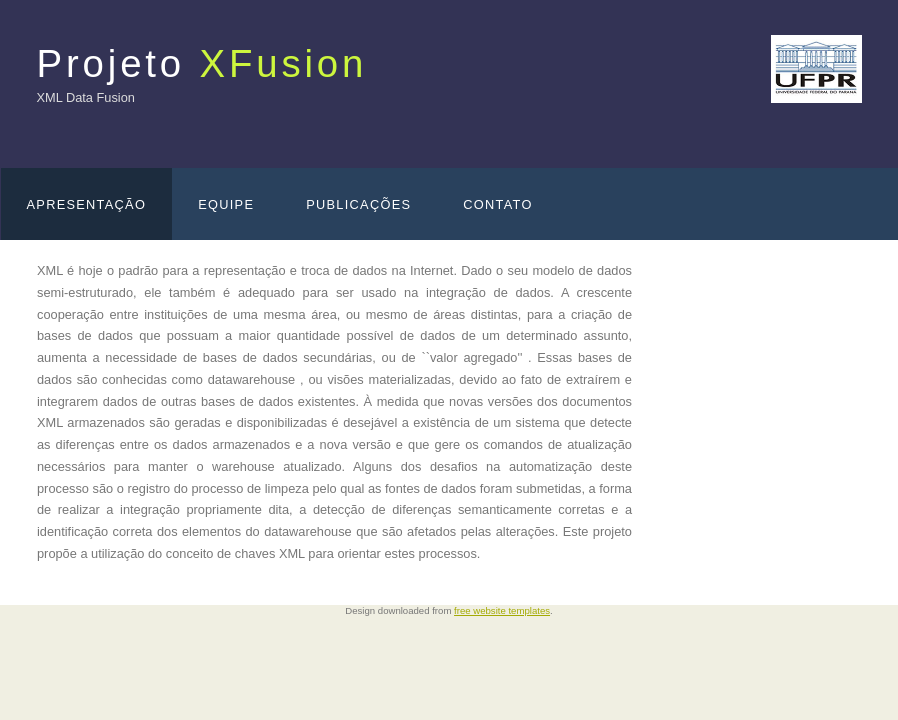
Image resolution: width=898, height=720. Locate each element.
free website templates (502, 610)
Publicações (358, 204)
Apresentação (87, 204)
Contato (497, 204)
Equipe (226, 204)
